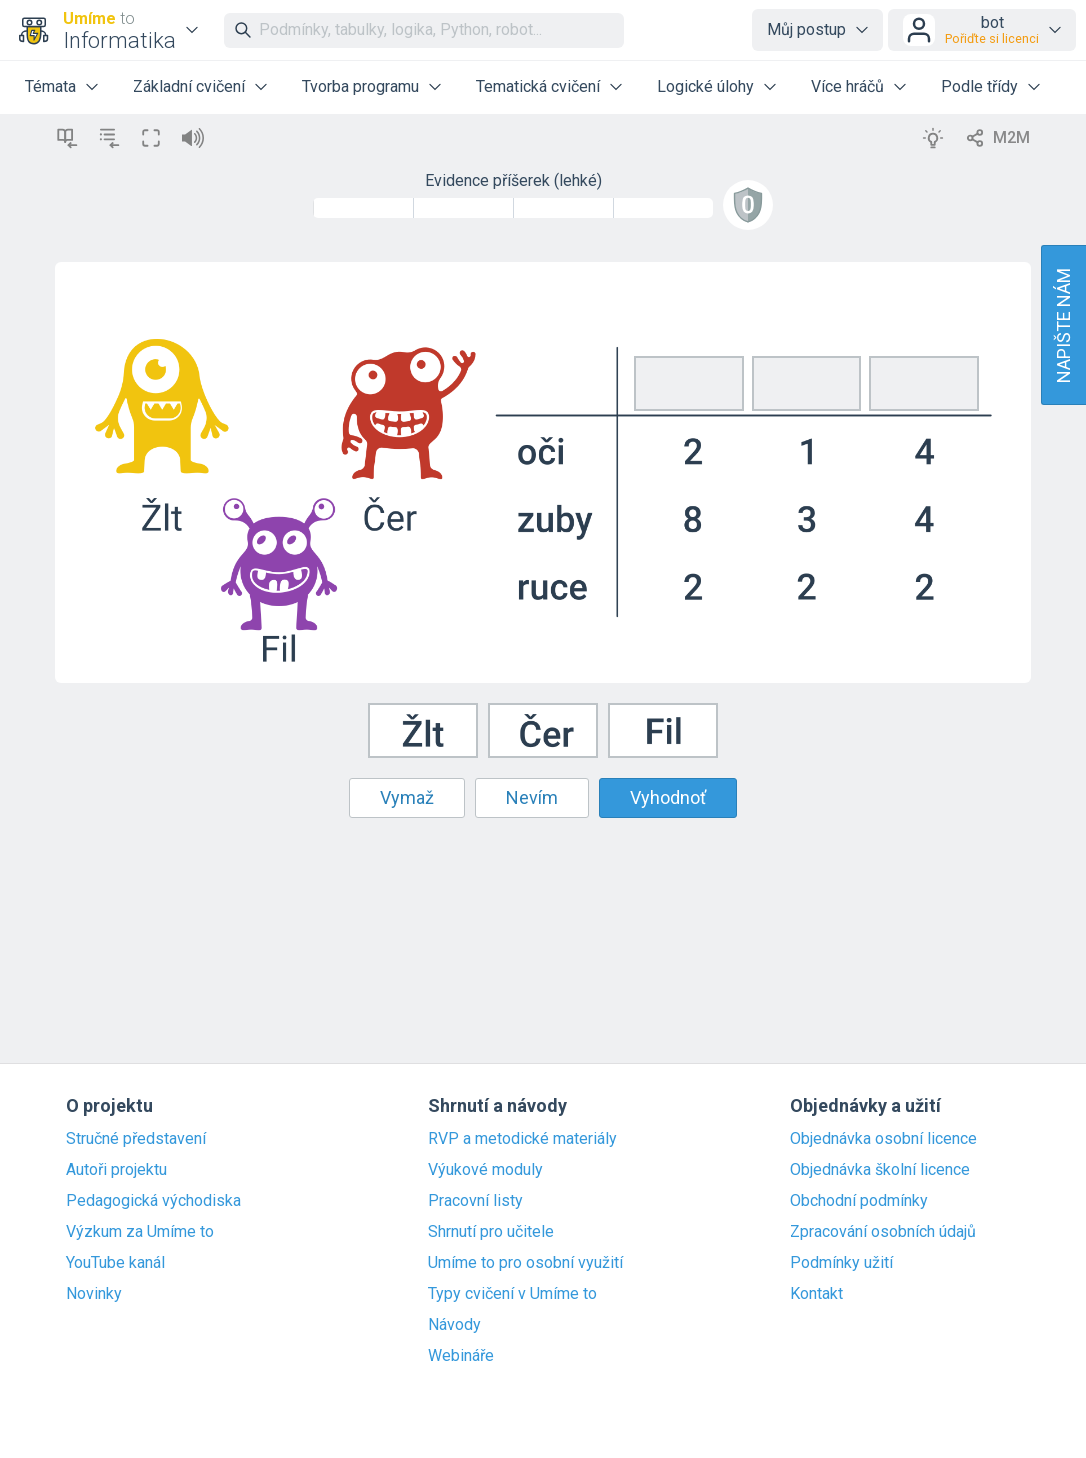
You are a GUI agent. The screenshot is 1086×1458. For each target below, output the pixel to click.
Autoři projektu (116, 1170)
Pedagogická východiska (153, 1201)
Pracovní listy (475, 1201)
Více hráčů (847, 86)
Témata (50, 86)
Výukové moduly (485, 1170)
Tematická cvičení (538, 86)
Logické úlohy (705, 86)
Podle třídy (979, 86)
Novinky (94, 1294)
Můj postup (806, 29)
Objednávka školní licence (880, 1170)
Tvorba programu (360, 86)
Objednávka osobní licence (883, 1139)
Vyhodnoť (668, 797)
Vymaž (407, 797)
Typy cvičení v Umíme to (512, 1294)
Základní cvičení (189, 86)
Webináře (461, 1356)
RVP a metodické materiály (522, 1139)
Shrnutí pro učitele (491, 1232)
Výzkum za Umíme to (140, 1232)
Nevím (532, 797)
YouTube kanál (115, 1263)
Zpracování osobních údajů (883, 1232)
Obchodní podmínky (859, 1201)
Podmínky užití (841, 1263)
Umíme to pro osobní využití (525, 1263)
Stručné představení (136, 1139)
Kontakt (816, 1294)
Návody (454, 1325)
